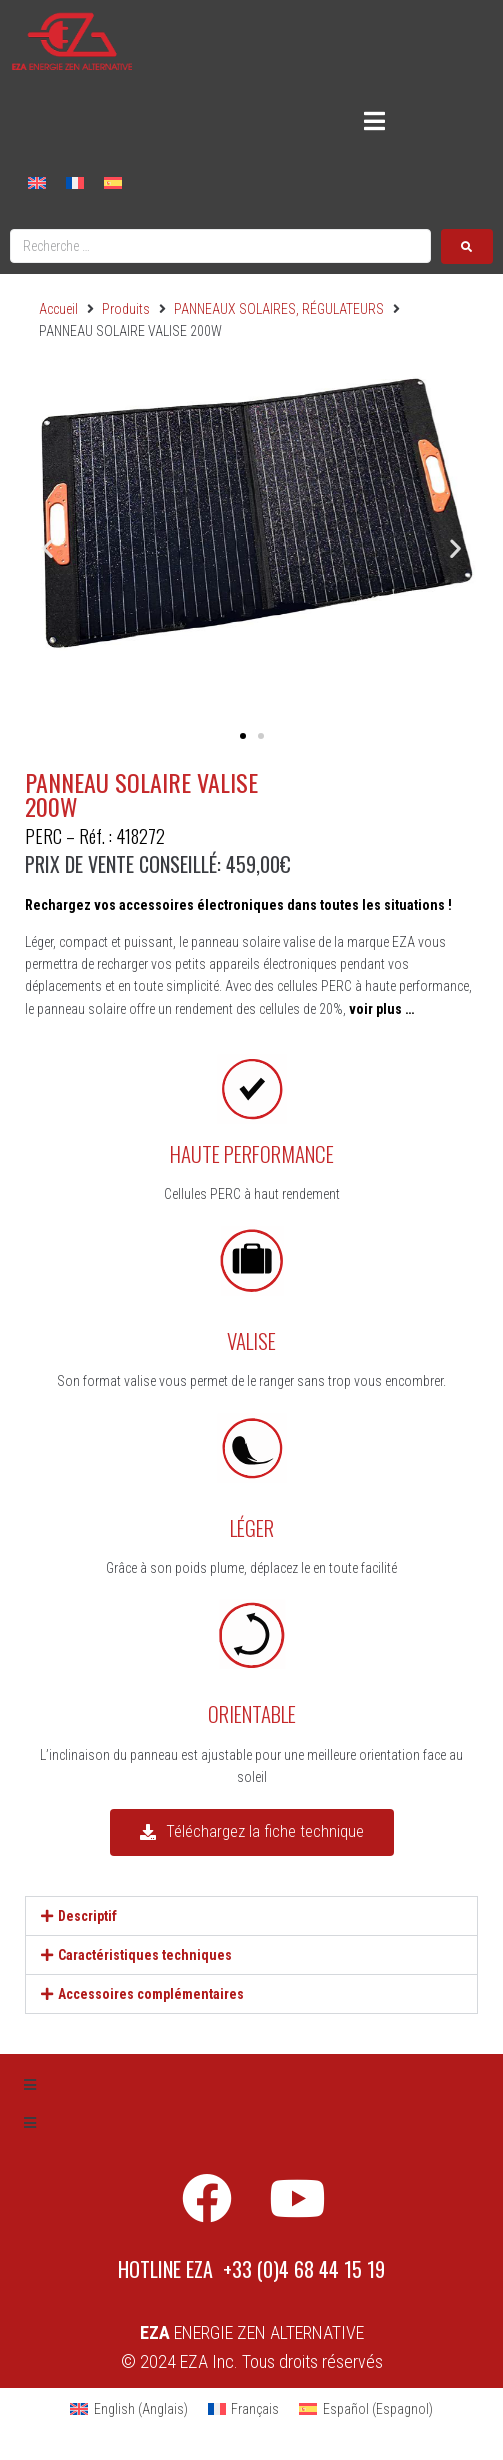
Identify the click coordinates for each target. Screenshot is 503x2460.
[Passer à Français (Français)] (244, 2409)
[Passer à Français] (75, 181)
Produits (126, 309)
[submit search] (467, 246)
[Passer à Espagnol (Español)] (366, 2409)
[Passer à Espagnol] (113, 181)
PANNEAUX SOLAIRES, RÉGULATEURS (279, 309)
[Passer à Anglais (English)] (129, 2409)
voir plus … (381, 1009)
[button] (47, 548)
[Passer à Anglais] (37, 181)
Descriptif (87, 1916)
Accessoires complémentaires (151, 1994)
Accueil (58, 309)
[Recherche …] (220, 246)
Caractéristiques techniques (145, 1955)
